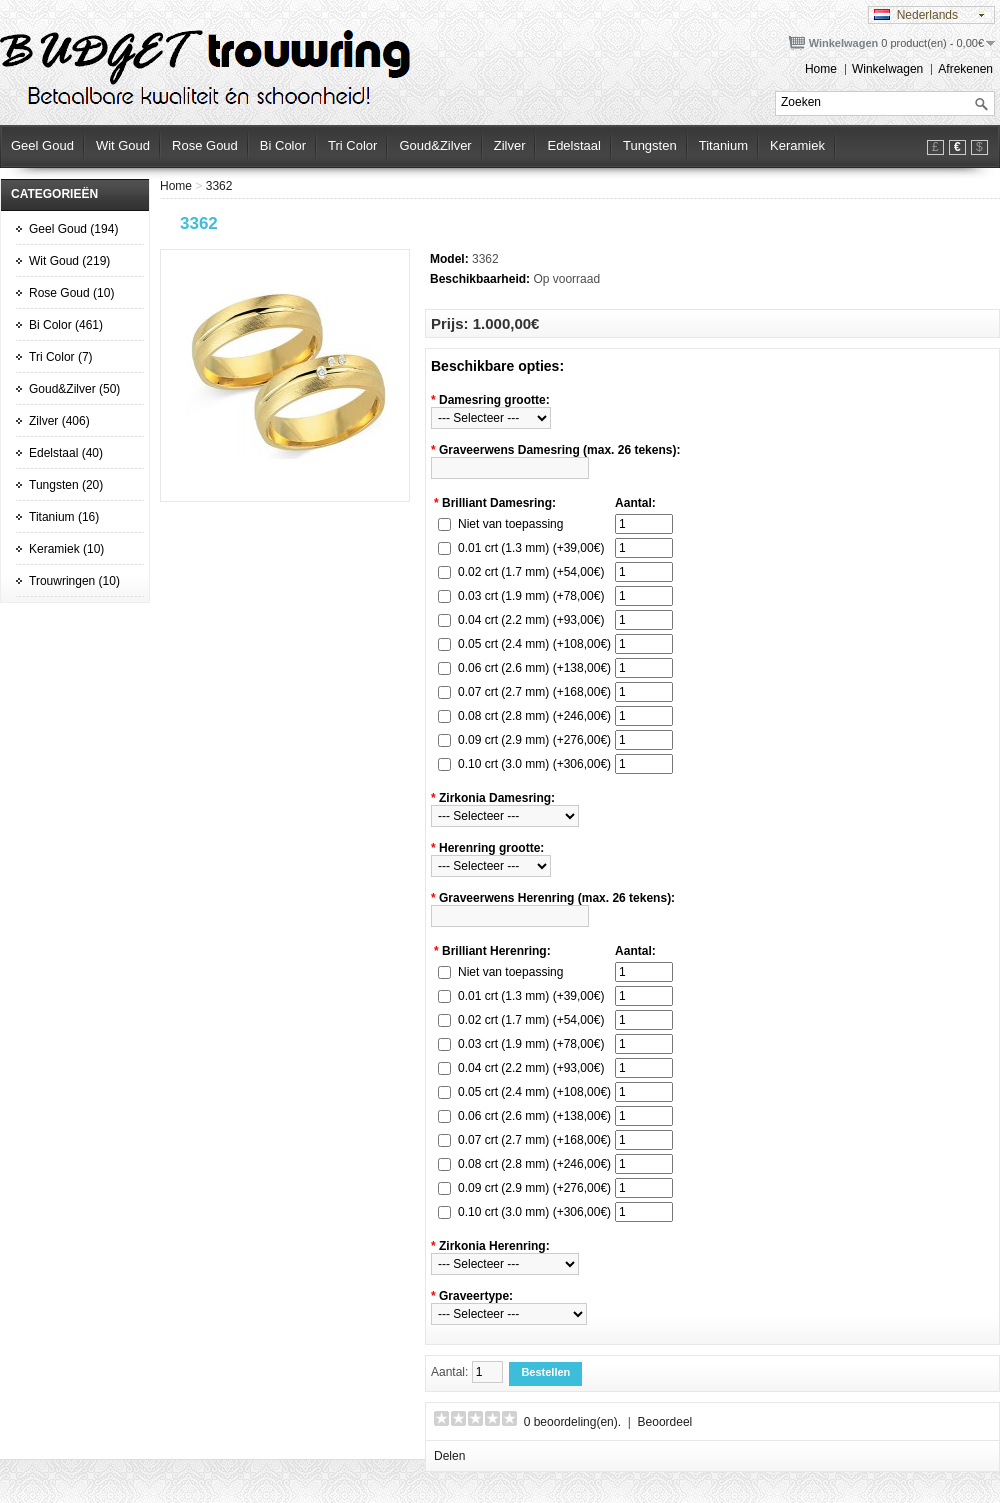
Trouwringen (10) (74, 581)
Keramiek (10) (66, 549)
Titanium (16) (64, 517)
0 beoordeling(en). (572, 1422)
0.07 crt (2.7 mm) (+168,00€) (534, 692)
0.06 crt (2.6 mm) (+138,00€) (534, 668)
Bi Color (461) (66, 325)
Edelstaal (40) (66, 453)
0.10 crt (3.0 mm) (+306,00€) (534, 764)
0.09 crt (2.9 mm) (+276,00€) (534, 740)
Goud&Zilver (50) (74, 389)
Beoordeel (665, 1422)
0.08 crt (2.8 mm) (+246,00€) (534, 716)
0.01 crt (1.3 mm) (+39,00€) (531, 548)
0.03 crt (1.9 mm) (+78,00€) (531, 596)
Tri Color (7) (61, 357)
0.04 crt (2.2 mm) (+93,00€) (531, 620)
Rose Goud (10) (71, 293)
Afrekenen (965, 69)
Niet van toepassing (510, 524)
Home (821, 69)
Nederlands (916, 15)
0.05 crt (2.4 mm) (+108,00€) (534, 644)
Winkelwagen (887, 69)
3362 (219, 186)
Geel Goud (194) (73, 229)
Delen (449, 1456)
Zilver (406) (59, 421)
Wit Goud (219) (69, 261)
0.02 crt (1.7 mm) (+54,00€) (531, 572)
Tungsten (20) (66, 485)
